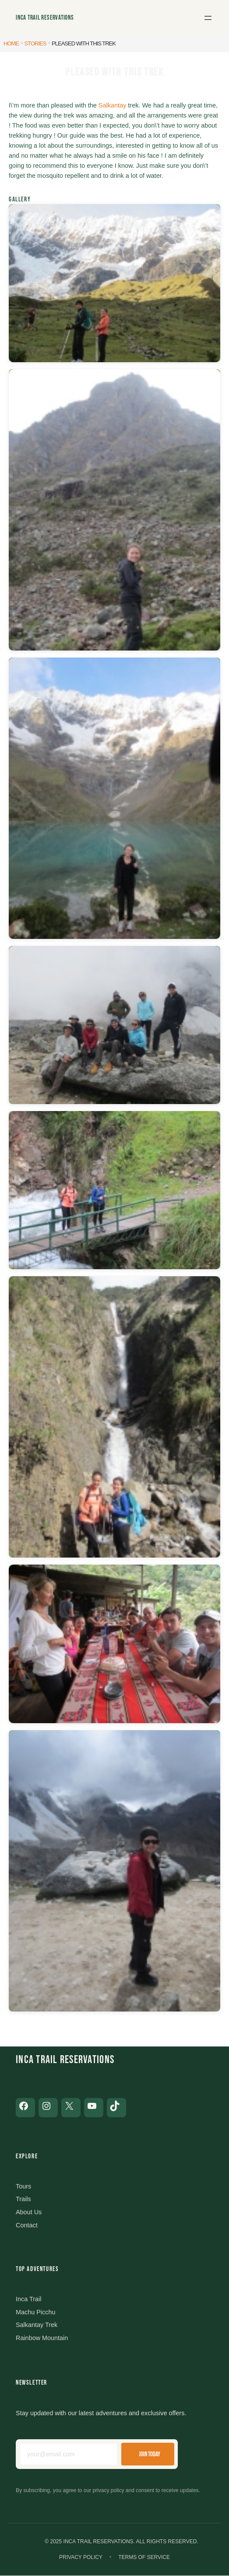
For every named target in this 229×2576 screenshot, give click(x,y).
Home (11, 43)
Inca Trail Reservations (45, 18)
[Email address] (68, 2454)
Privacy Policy (80, 2557)
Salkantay (112, 105)
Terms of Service (144, 2557)
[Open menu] (208, 18)
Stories (35, 43)
